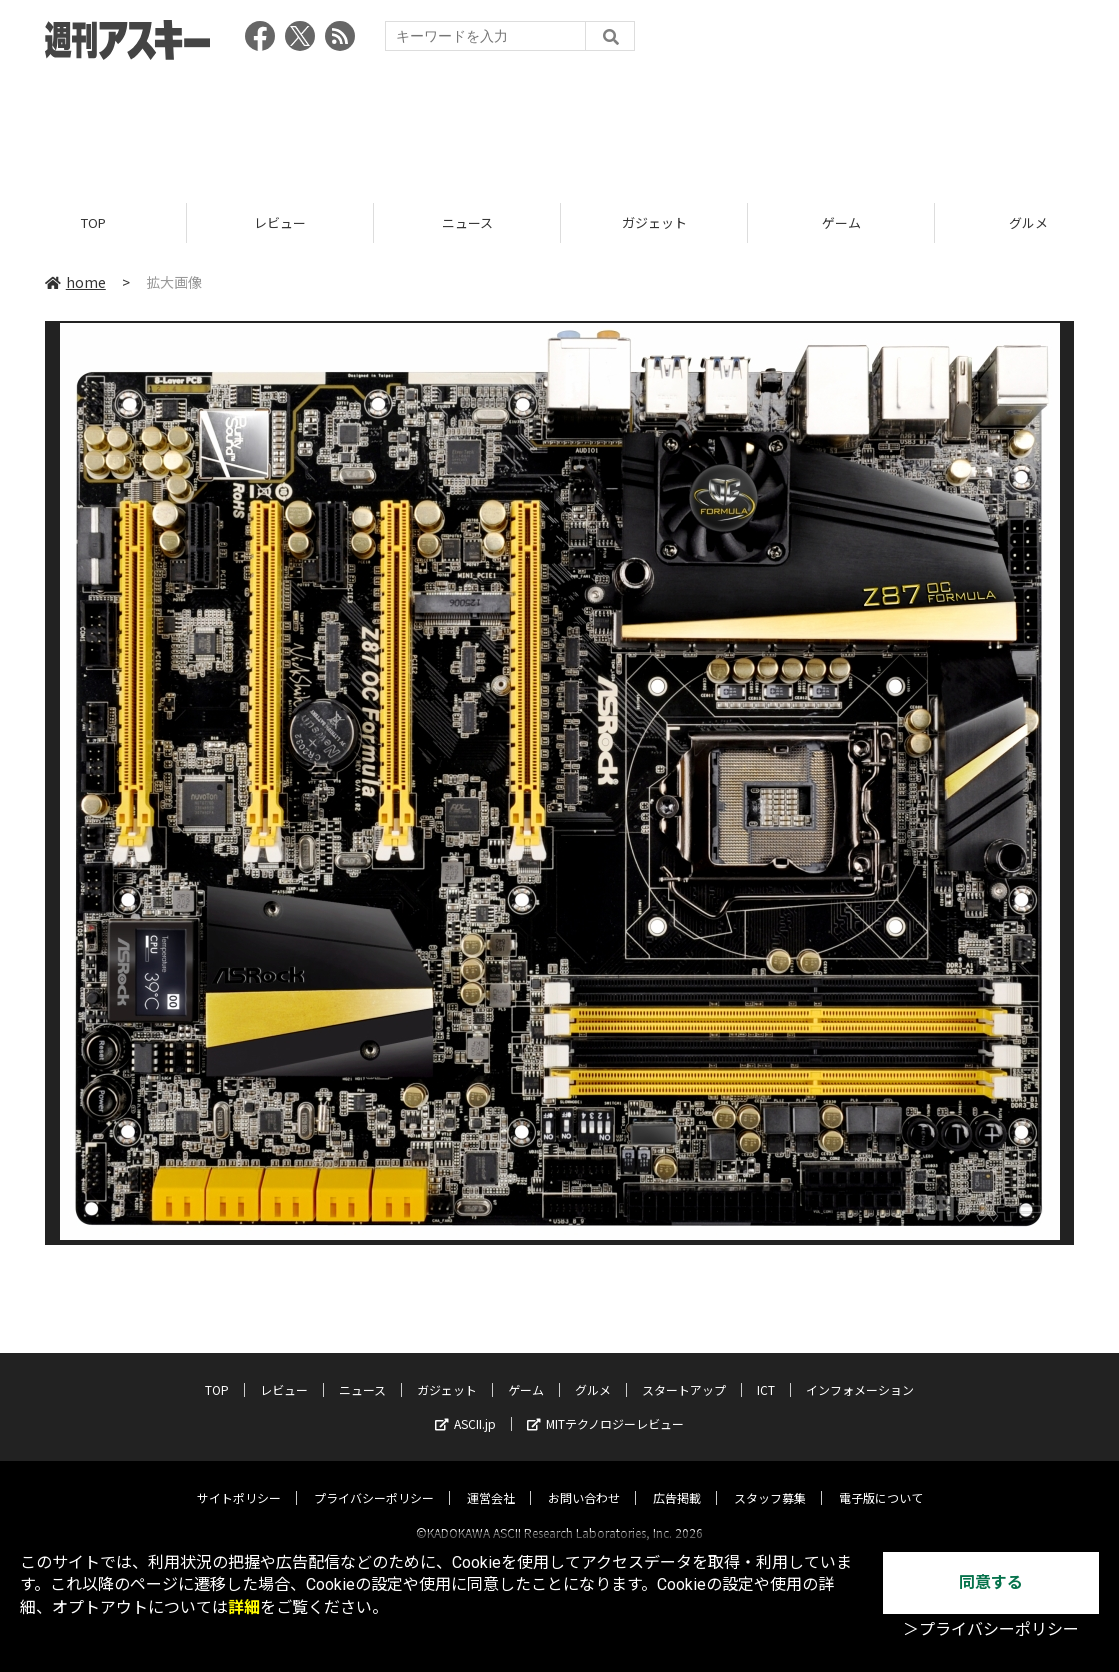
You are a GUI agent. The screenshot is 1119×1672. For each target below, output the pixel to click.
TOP (93, 222)
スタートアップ (684, 1371)
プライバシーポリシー (374, 1479)
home (75, 282)
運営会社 (491, 1479)
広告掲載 (677, 1479)
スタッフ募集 (770, 1479)
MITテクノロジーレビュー (605, 1405)
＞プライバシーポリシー (991, 1629)
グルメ (593, 1371)
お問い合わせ (584, 1479)
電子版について (881, 1479)
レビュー (280, 222)
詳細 (244, 1607)
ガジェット (654, 222)
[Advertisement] (560, 125)
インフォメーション (860, 1371)
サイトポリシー (239, 1479)
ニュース (467, 222)
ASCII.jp (465, 1405)
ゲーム (841, 222)
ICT (766, 1371)
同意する (991, 1582)
